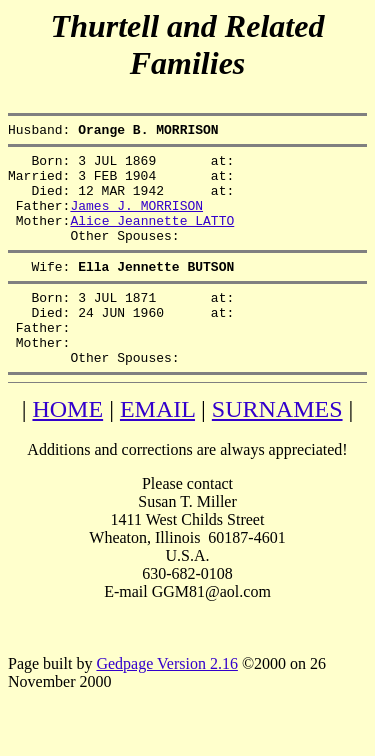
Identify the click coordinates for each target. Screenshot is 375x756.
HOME (67, 448)
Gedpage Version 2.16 (166, 702)
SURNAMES (277, 448)
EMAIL (157, 448)
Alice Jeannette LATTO (152, 238)
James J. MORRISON (136, 220)
